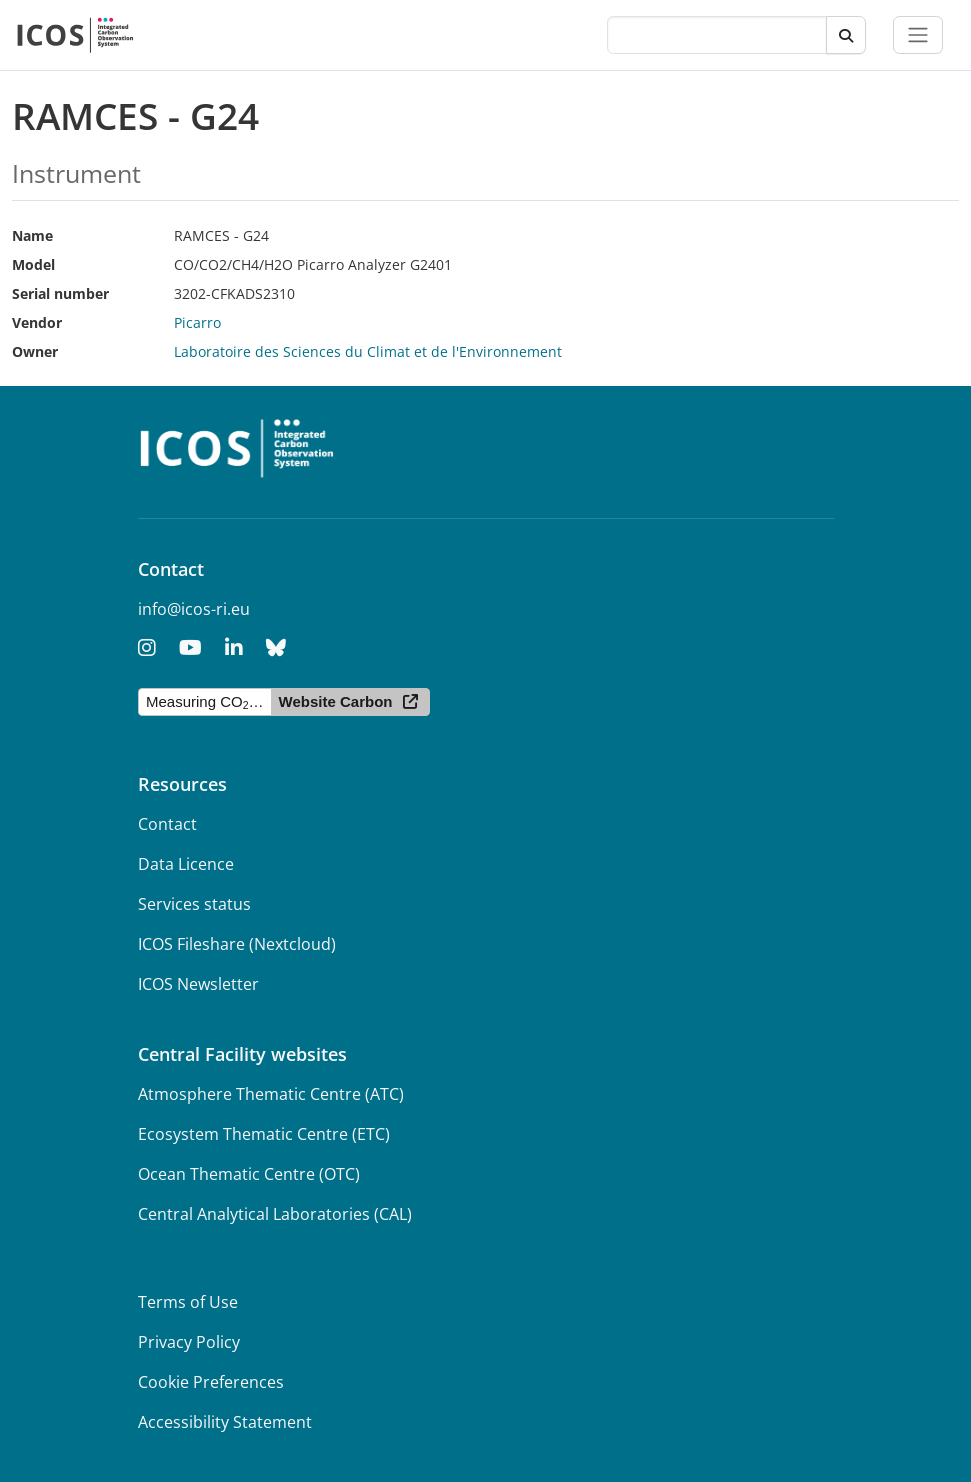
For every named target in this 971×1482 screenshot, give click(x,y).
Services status (194, 904)
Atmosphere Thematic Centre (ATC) (271, 1094)
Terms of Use (188, 1302)
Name (32, 235)
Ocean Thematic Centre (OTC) (249, 1174)
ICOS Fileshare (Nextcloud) (237, 944)
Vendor (37, 322)
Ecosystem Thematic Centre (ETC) (264, 1134)
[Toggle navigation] (918, 35)
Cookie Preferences (211, 1382)
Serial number (60, 293)
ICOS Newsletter (198, 984)
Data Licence (186, 864)
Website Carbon (336, 701)
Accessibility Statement (225, 1422)
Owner (35, 351)
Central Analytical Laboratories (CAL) (275, 1214)
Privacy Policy (189, 1342)
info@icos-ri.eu (194, 609)
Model (33, 264)
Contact (167, 824)
